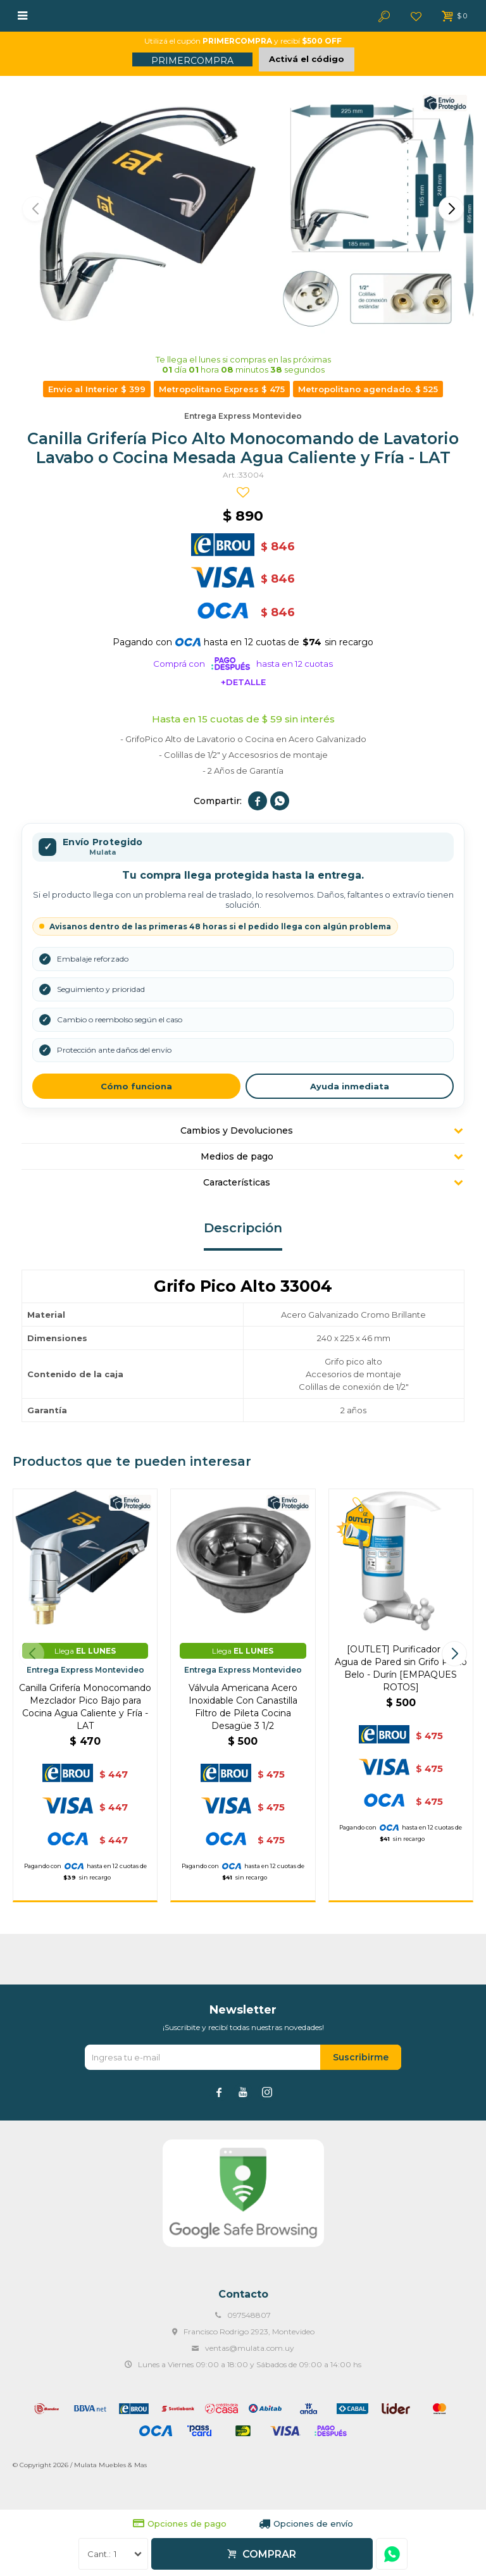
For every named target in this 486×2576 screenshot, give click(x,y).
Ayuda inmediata (349, 1086)
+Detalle (243, 682)
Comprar (269, 2554)
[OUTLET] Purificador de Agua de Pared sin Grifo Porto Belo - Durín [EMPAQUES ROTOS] (401, 1668)
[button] (451, 208)
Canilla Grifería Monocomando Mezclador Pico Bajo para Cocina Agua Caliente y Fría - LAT (85, 1706)
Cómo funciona (136, 1086)
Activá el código (306, 59)
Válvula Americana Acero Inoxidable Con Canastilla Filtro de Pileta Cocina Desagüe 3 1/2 (243, 1706)
